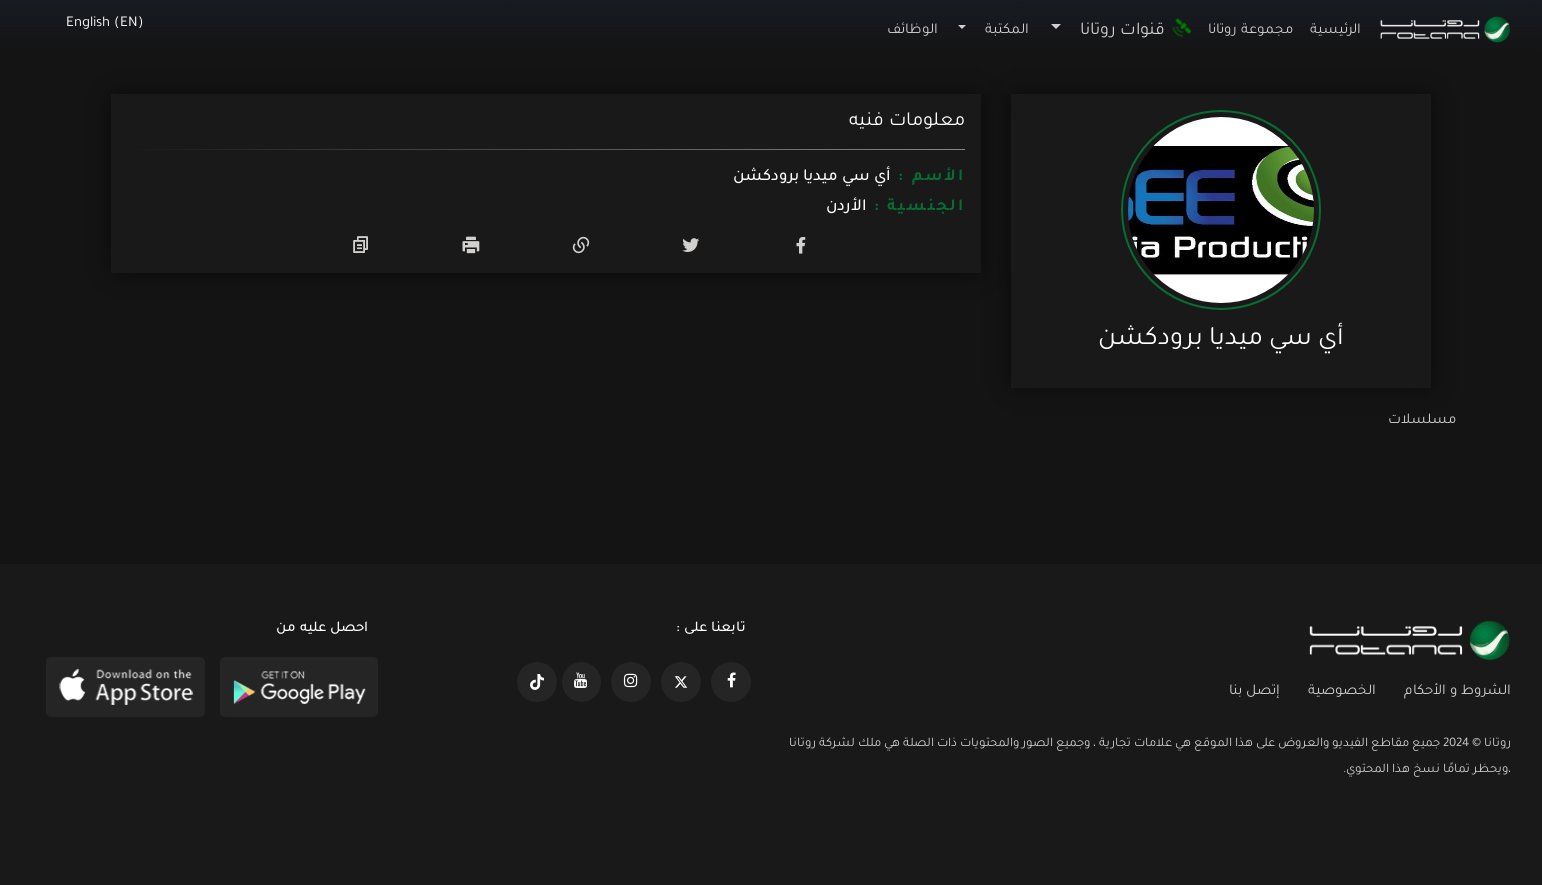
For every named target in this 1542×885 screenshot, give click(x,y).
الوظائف (912, 30)
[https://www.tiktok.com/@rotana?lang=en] (537, 682)
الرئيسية (1335, 30)
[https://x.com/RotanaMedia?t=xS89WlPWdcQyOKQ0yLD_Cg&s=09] (681, 682)
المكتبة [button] (1007, 30)
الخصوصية (1342, 691)
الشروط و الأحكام (1457, 691)
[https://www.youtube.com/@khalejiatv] (582, 682)
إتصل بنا (1254, 691)
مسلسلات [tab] (1422, 420)
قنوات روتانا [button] (1136, 31)
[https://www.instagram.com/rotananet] (631, 682)
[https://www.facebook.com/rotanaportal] (731, 682)
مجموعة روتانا (1250, 30)
